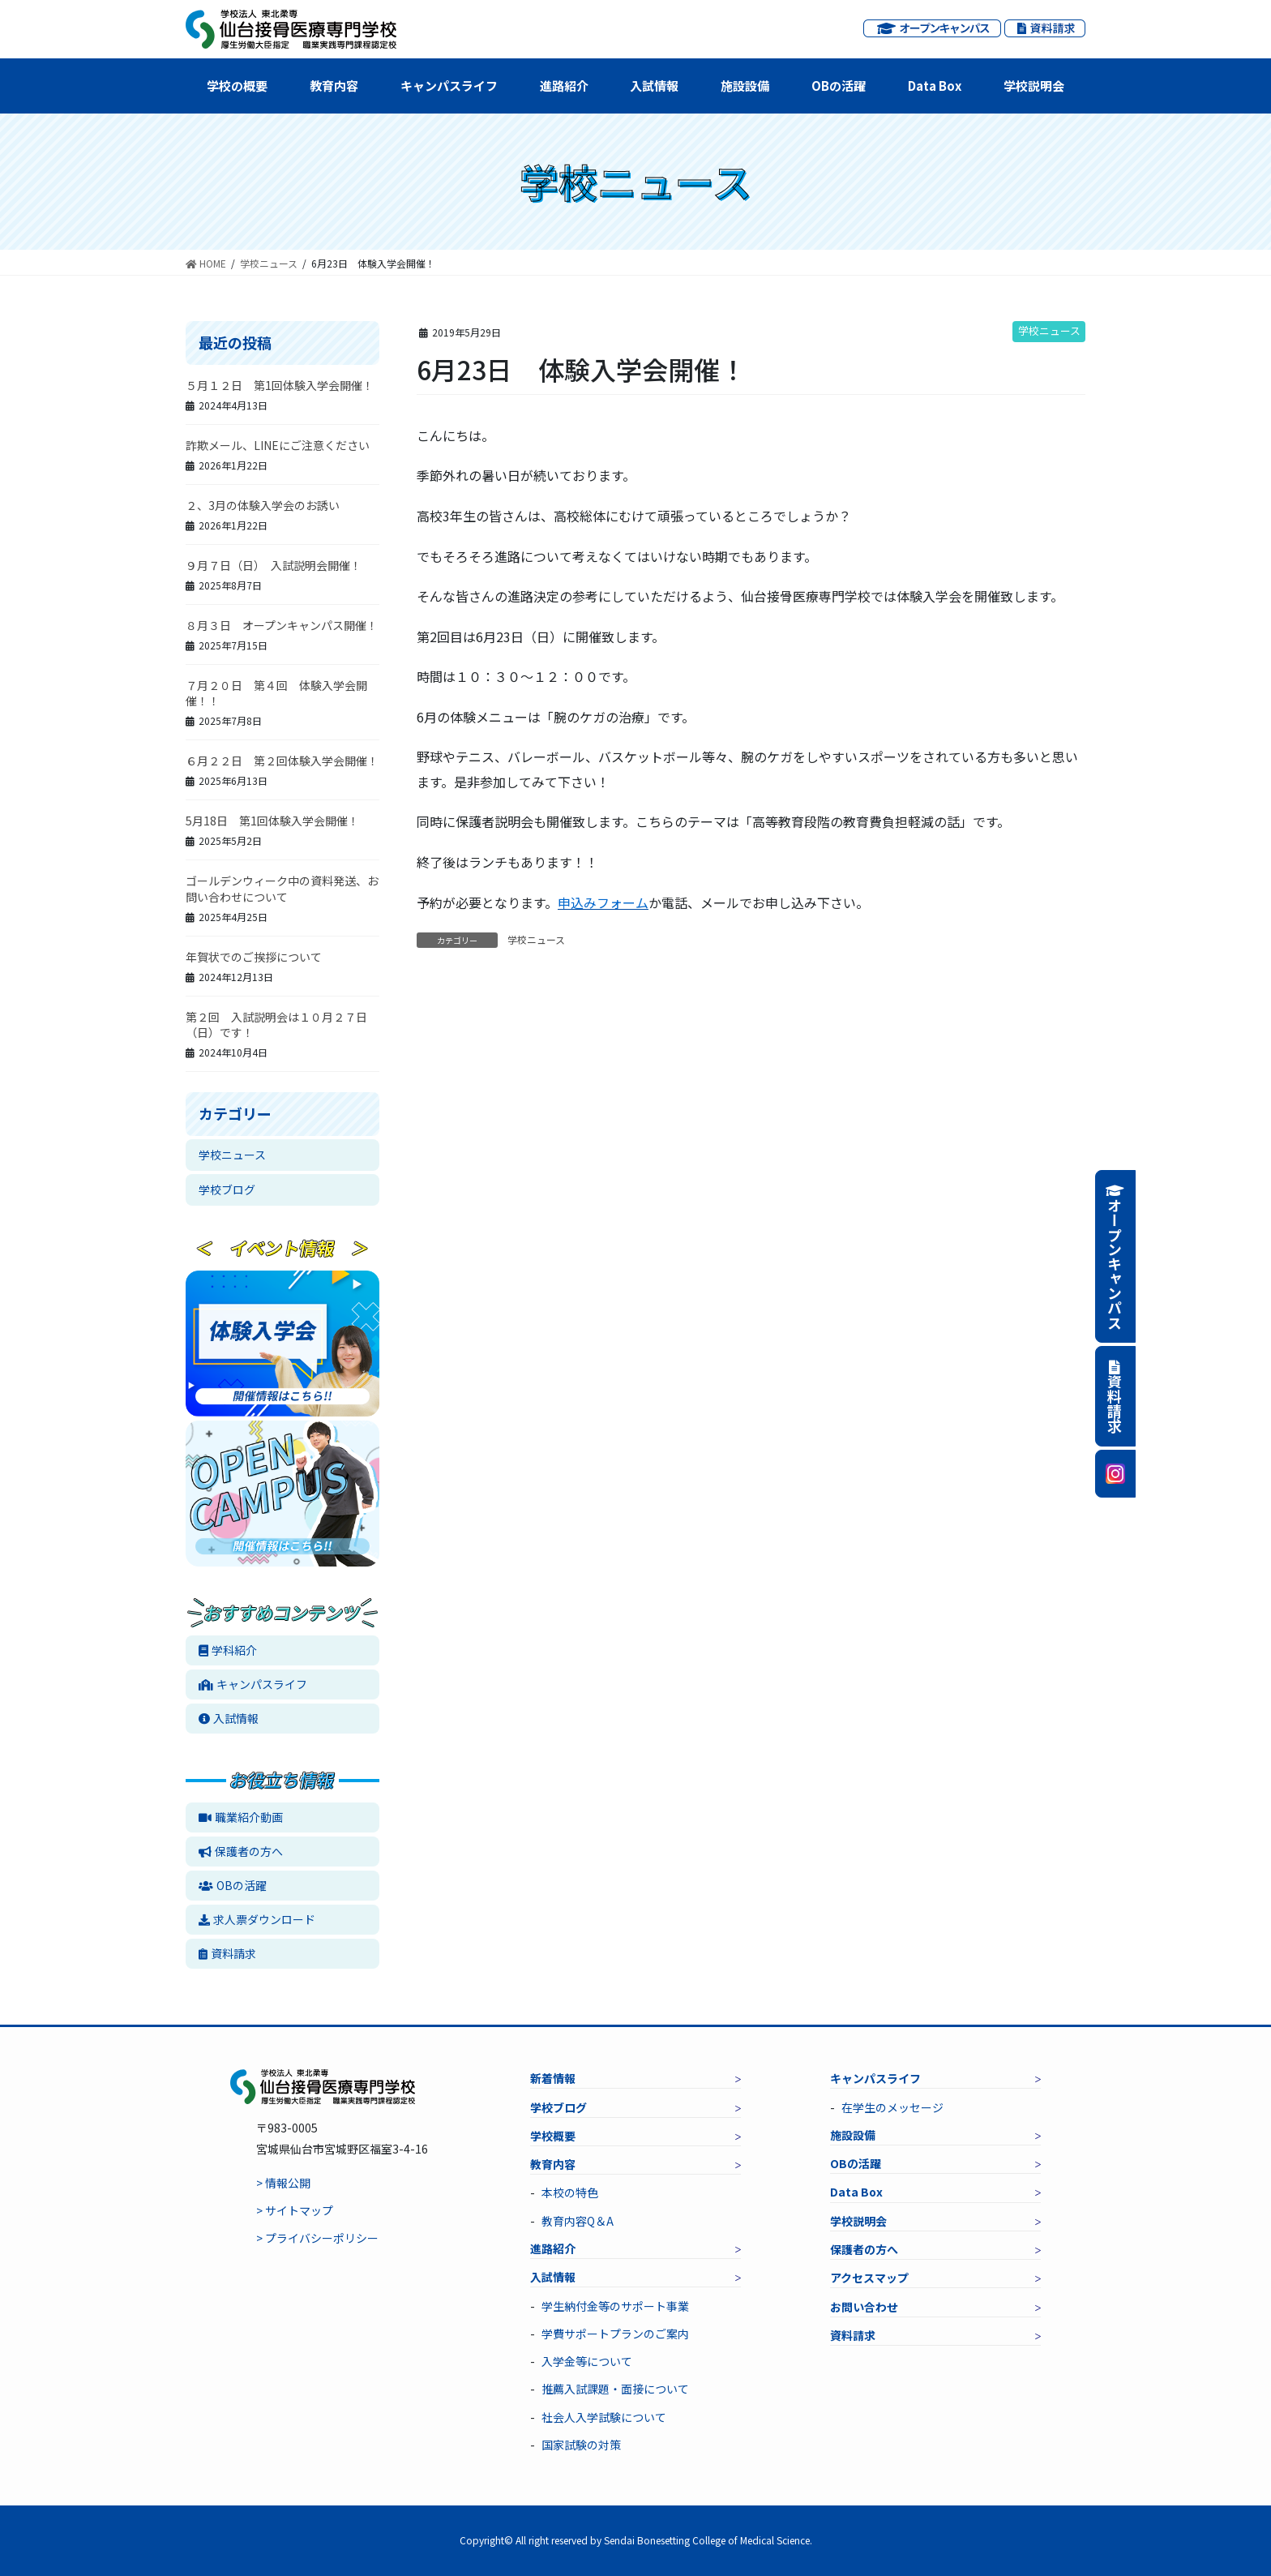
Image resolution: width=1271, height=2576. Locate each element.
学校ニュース (1049, 330)
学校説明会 (1034, 85)
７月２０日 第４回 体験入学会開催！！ (276, 693)
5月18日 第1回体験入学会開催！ (272, 820)
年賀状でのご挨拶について (254, 957)
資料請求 (227, 1953)
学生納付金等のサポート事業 (615, 2306)
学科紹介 (228, 1650)
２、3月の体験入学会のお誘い (263, 505)
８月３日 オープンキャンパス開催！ (282, 625)
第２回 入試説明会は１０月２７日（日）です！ (276, 1025)
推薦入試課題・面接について (615, 2389)
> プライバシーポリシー (317, 2238)
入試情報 (654, 85)
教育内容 (334, 85)
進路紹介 (564, 85)
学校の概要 (237, 85)
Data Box (934, 85)
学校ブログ (227, 1189)
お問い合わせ (864, 2307)
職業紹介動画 (241, 1817)
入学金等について (586, 2361)
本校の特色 (569, 2192)
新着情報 (553, 2078)
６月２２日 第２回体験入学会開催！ (282, 760)
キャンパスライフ (449, 85)
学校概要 (553, 2136)
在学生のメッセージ (892, 2107)
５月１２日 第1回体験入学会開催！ (280, 385)
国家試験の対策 (581, 2445)
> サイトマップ (294, 2210)
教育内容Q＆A (577, 2221)
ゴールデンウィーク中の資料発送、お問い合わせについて (282, 888)
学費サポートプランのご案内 (615, 2333)
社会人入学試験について (603, 2417)
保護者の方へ (241, 1851)
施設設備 (745, 85)
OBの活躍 (838, 85)
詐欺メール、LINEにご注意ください (278, 445)
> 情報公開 (283, 2183)
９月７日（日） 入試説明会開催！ (274, 565)
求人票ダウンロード (257, 1919)
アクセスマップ (869, 2278)
